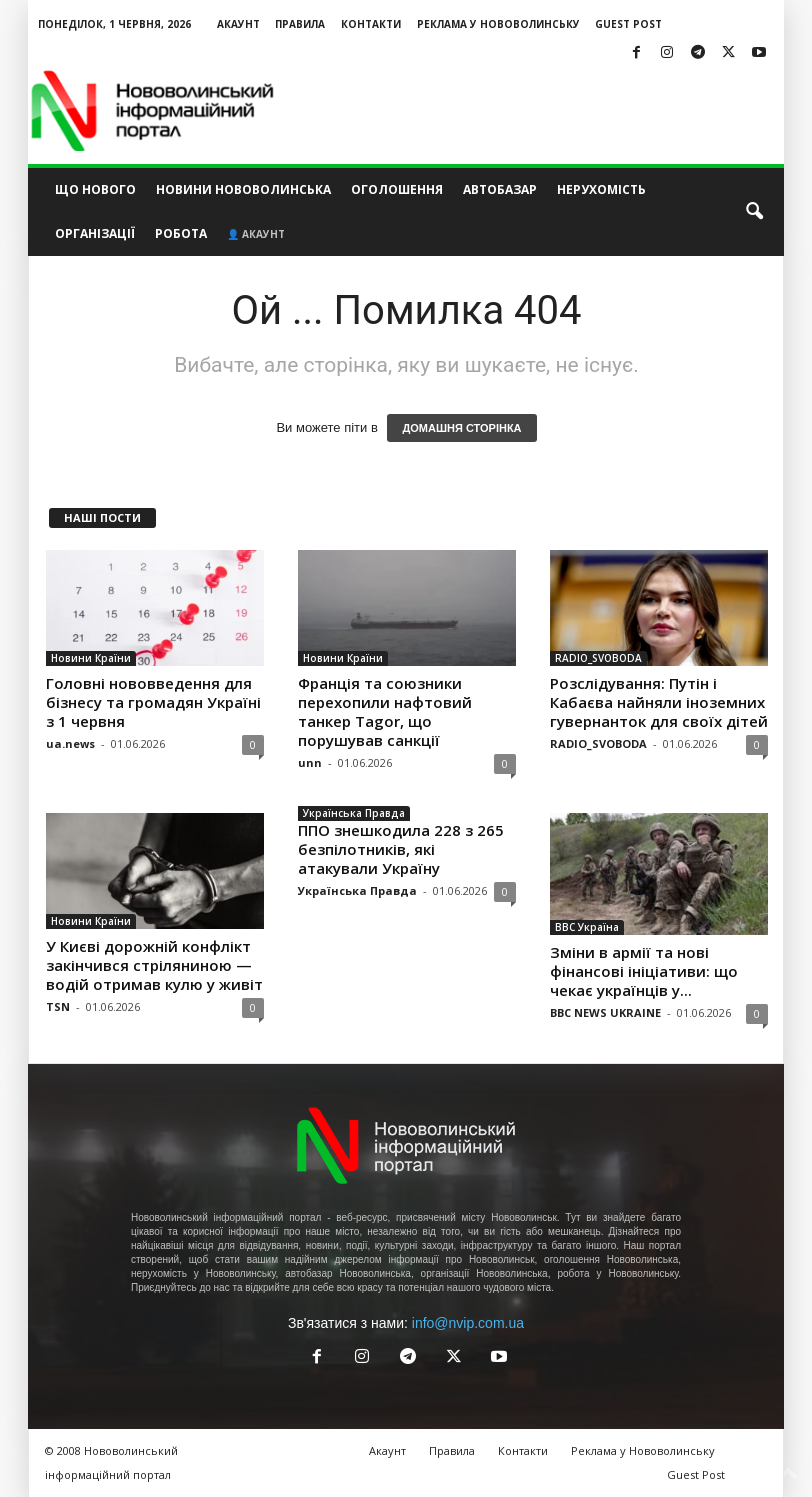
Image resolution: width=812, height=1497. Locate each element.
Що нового (95, 189)
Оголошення (397, 189)
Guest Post (628, 24)
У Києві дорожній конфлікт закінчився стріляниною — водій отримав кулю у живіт (154, 965)
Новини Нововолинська (243, 189)
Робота (181, 233)
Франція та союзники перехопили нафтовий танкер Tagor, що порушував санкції (385, 711)
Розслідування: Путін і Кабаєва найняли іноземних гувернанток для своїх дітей (659, 702)
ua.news (70, 743)
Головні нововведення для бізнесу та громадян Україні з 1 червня (153, 702)
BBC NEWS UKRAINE (605, 1012)
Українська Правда (354, 813)
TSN (58, 1006)
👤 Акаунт (256, 234)
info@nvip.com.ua (468, 1323)
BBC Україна (587, 927)
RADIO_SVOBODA (598, 658)
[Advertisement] (530, 111)
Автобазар (500, 189)
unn (310, 762)
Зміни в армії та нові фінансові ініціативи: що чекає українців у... (644, 971)
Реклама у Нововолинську (498, 24)
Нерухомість (601, 189)
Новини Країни (91, 658)
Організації (95, 233)
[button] (754, 212)
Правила (300, 24)
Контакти (371, 24)
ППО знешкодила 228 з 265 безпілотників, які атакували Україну (401, 849)
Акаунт (238, 24)
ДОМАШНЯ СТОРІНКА (461, 428)
